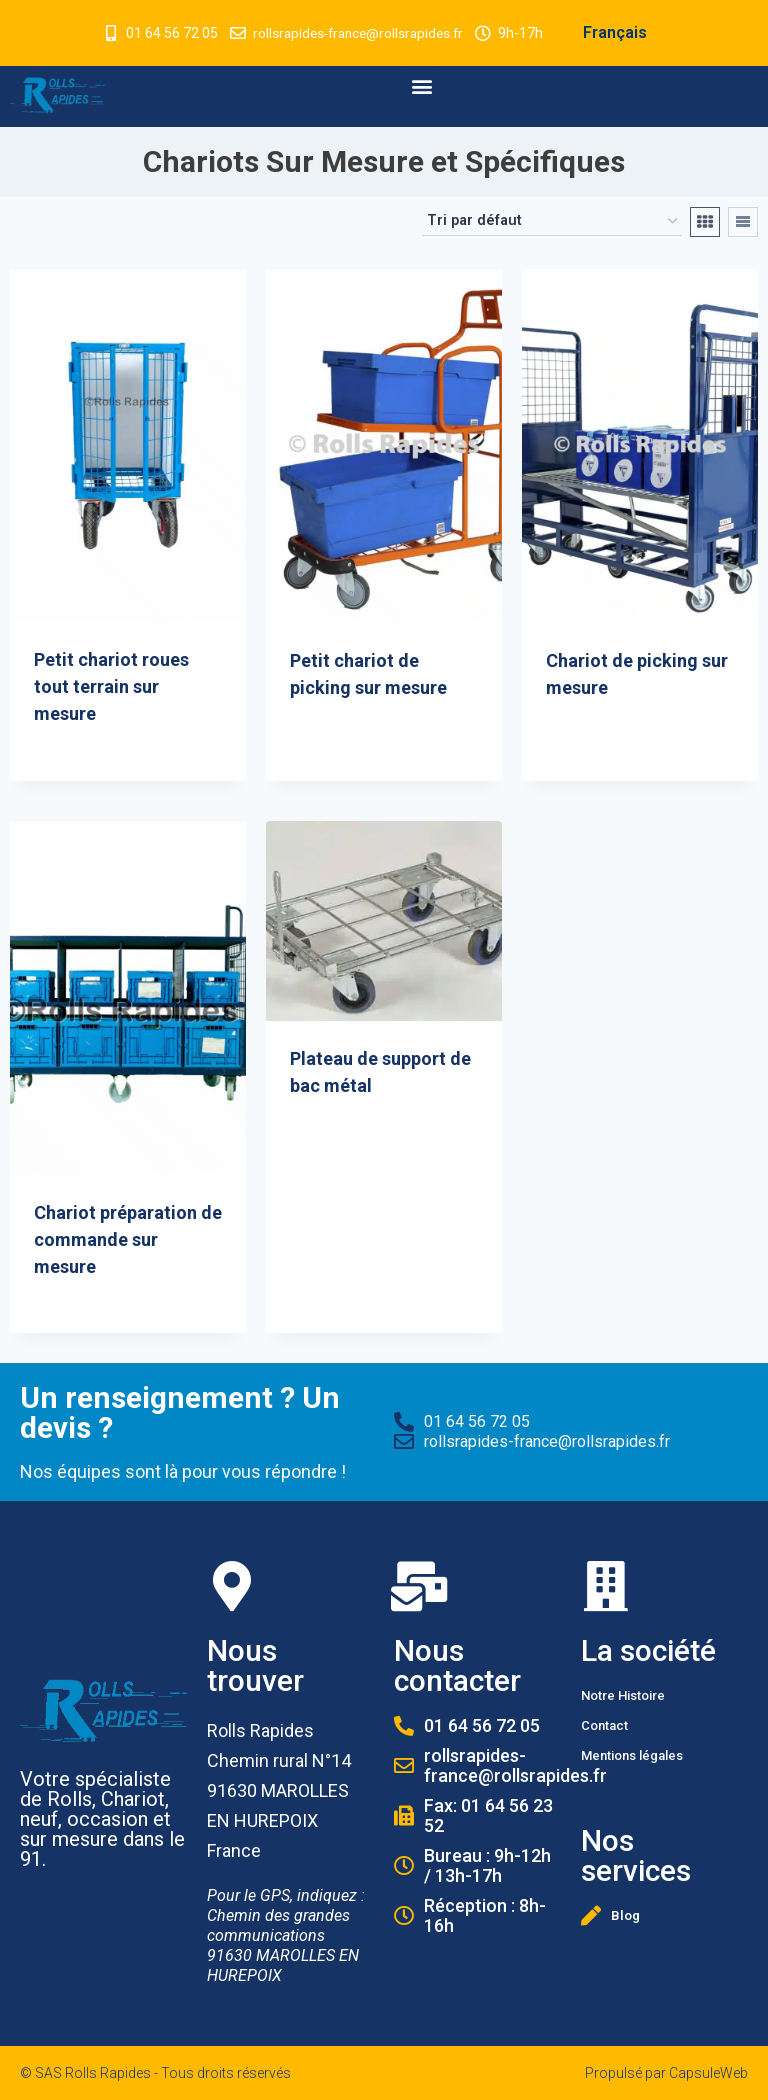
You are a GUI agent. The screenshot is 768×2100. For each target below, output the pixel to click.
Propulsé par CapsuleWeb (666, 2073)
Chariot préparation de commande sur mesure (128, 1239)
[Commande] (552, 221)
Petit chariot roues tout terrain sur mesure (111, 686)
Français (620, 32)
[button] (422, 86)
